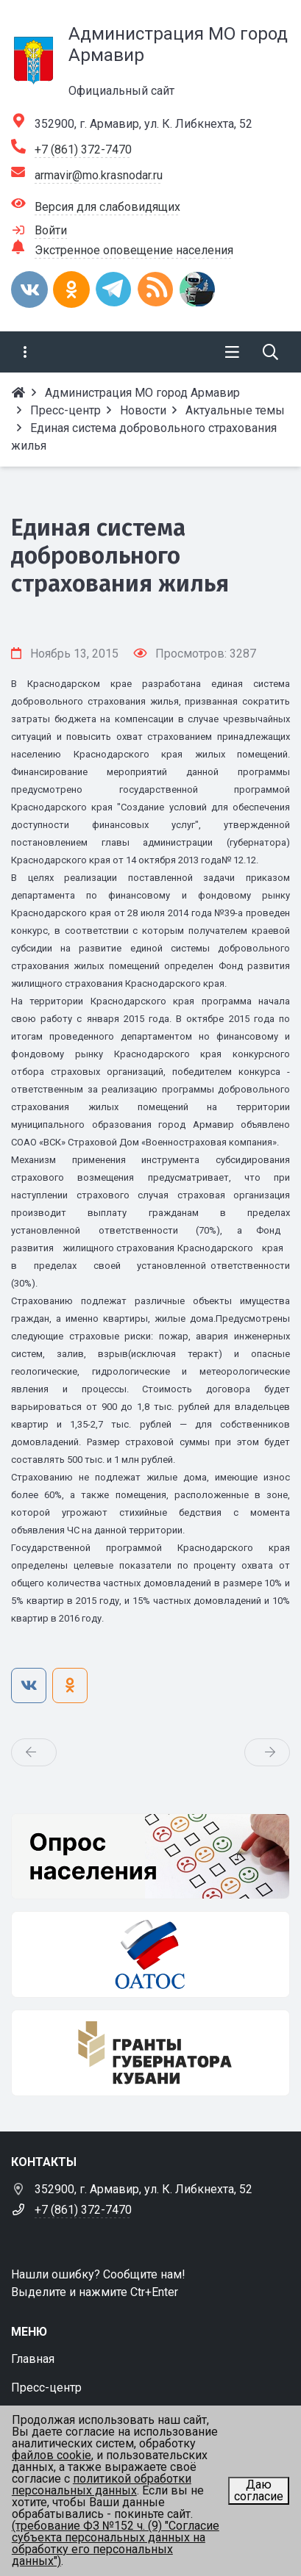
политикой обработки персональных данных (101, 2484)
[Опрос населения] (150, 1856)
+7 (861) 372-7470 (83, 149)
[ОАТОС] (150, 1954)
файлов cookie (51, 2455)
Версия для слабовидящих (107, 207)
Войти (51, 230)
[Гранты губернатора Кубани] (150, 2052)
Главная (32, 2359)
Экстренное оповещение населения (134, 250)
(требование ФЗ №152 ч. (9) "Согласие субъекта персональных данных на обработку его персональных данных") (115, 2543)
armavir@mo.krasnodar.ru (99, 175)
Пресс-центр (46, 2388)
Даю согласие (258, 2490)
